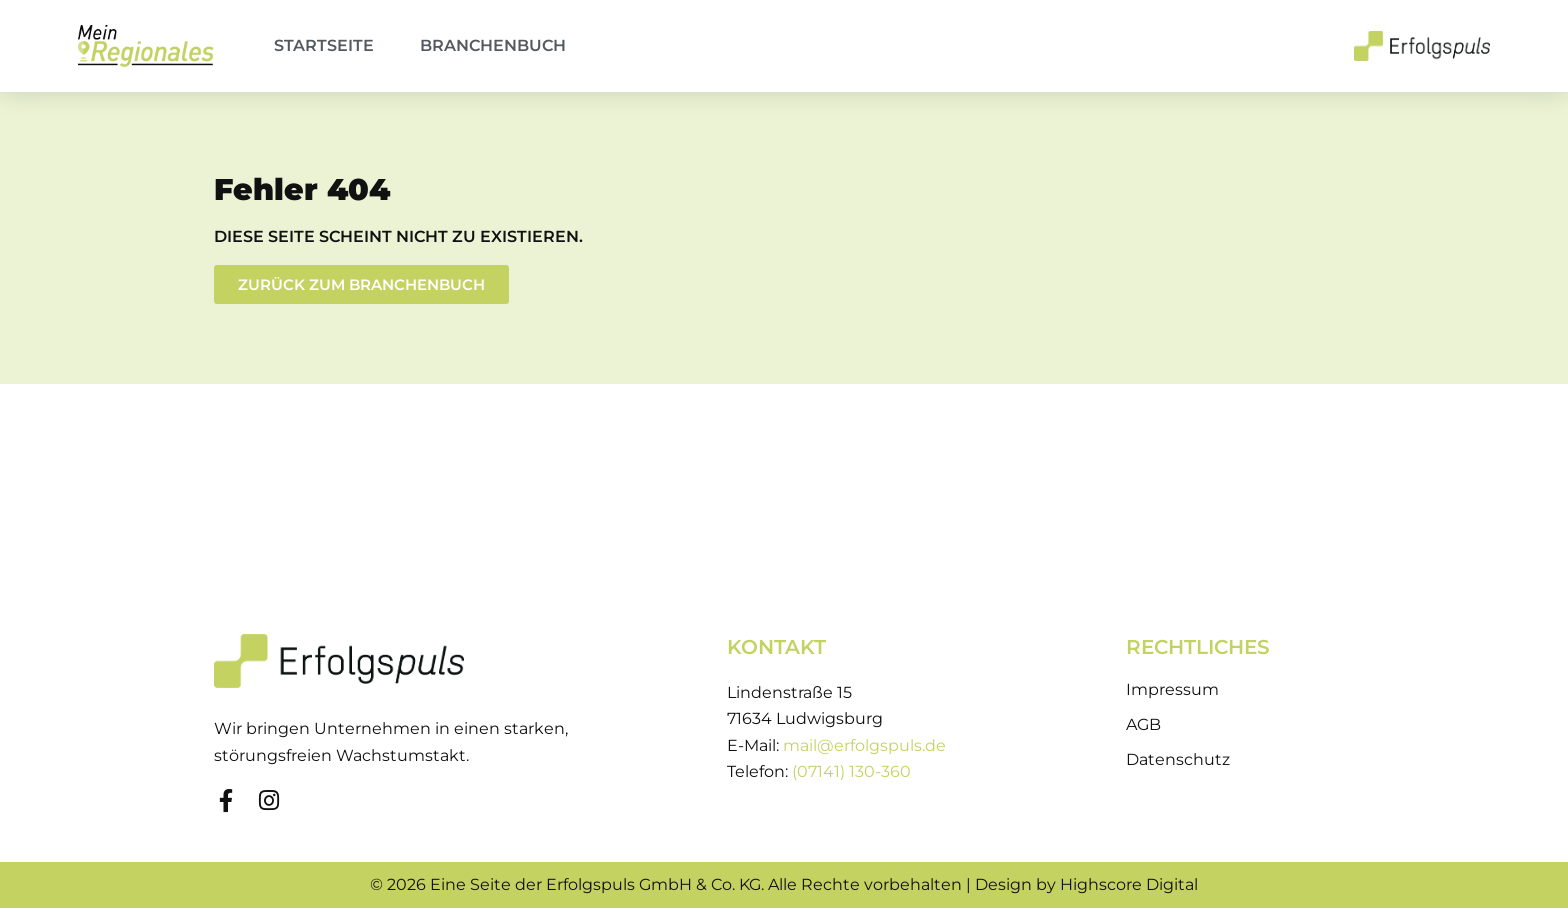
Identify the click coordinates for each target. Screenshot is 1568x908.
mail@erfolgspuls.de (864, 745)
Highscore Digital (1129, 884)
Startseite (324, 45)
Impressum (1172, 689)
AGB (1143, 724)
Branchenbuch (493, 45)
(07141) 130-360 (851, 771)
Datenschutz (1178, 759)
